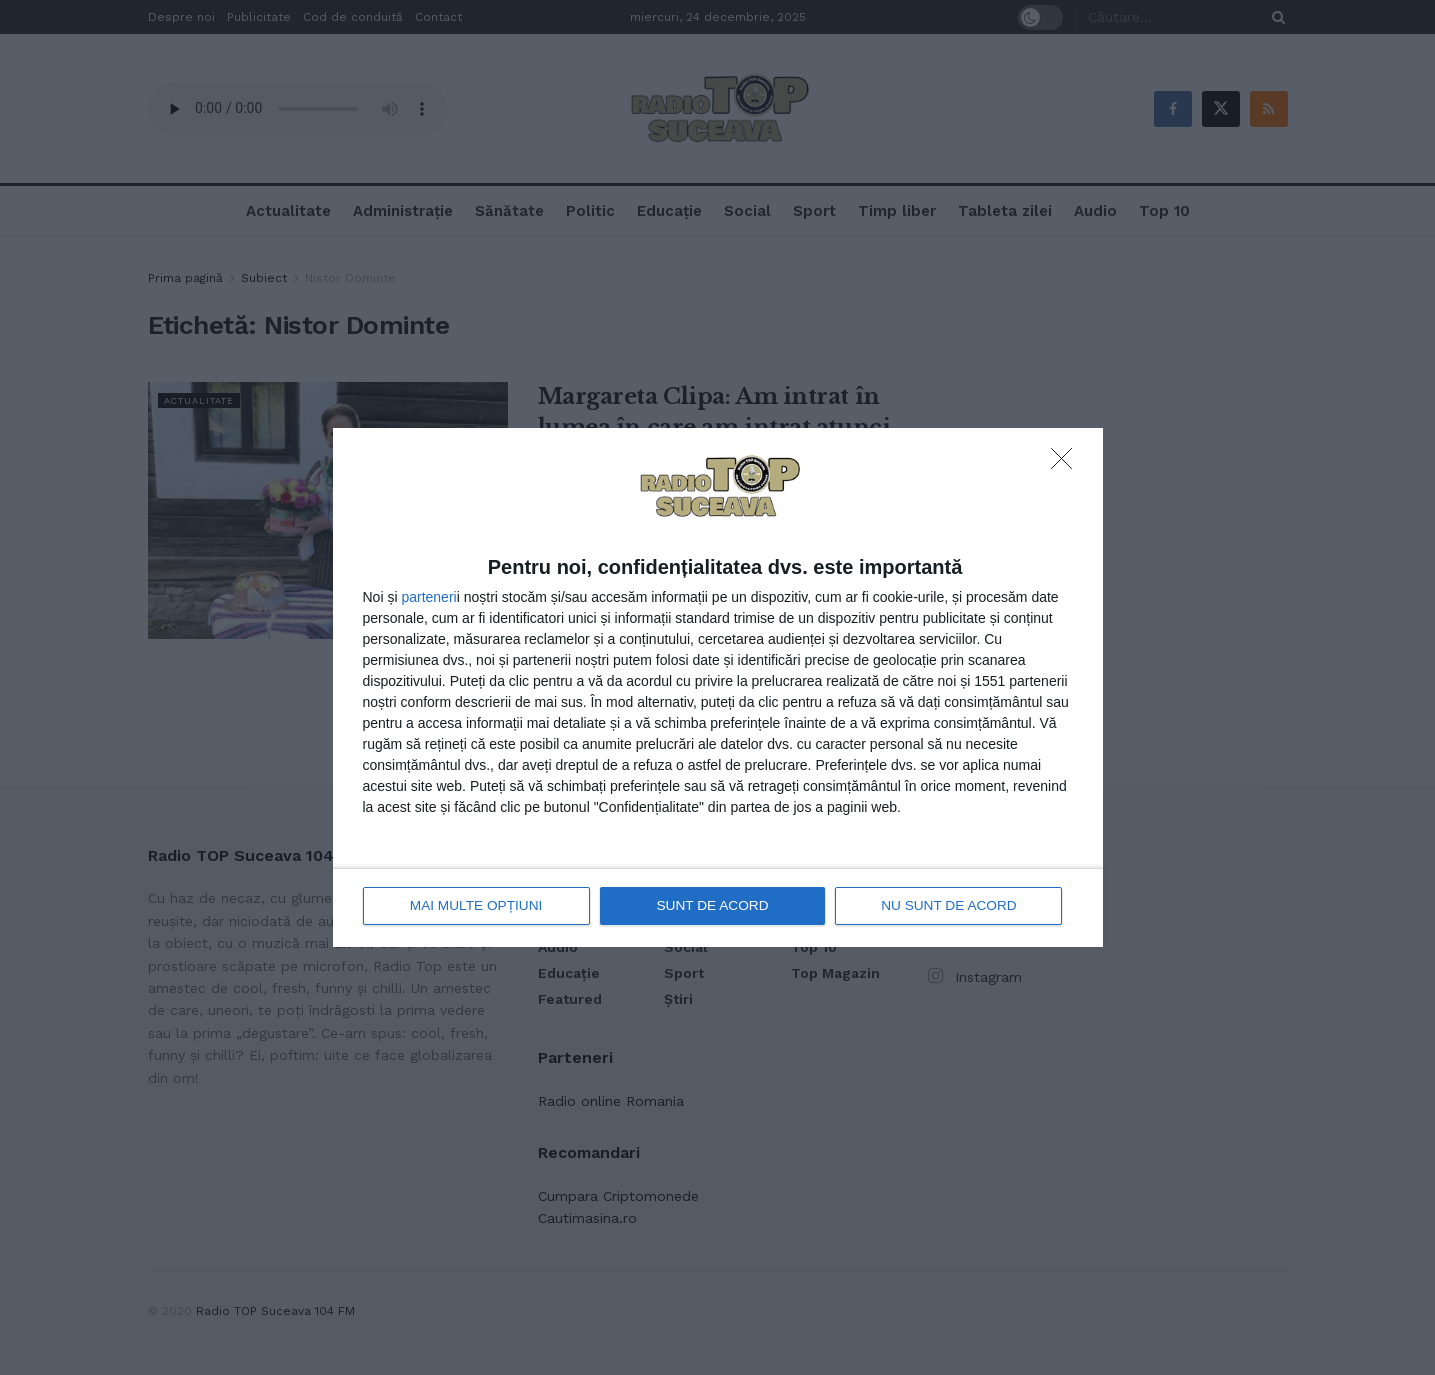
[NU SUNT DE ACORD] (1067, 465)
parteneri (428, 598)
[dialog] (718, 687)
